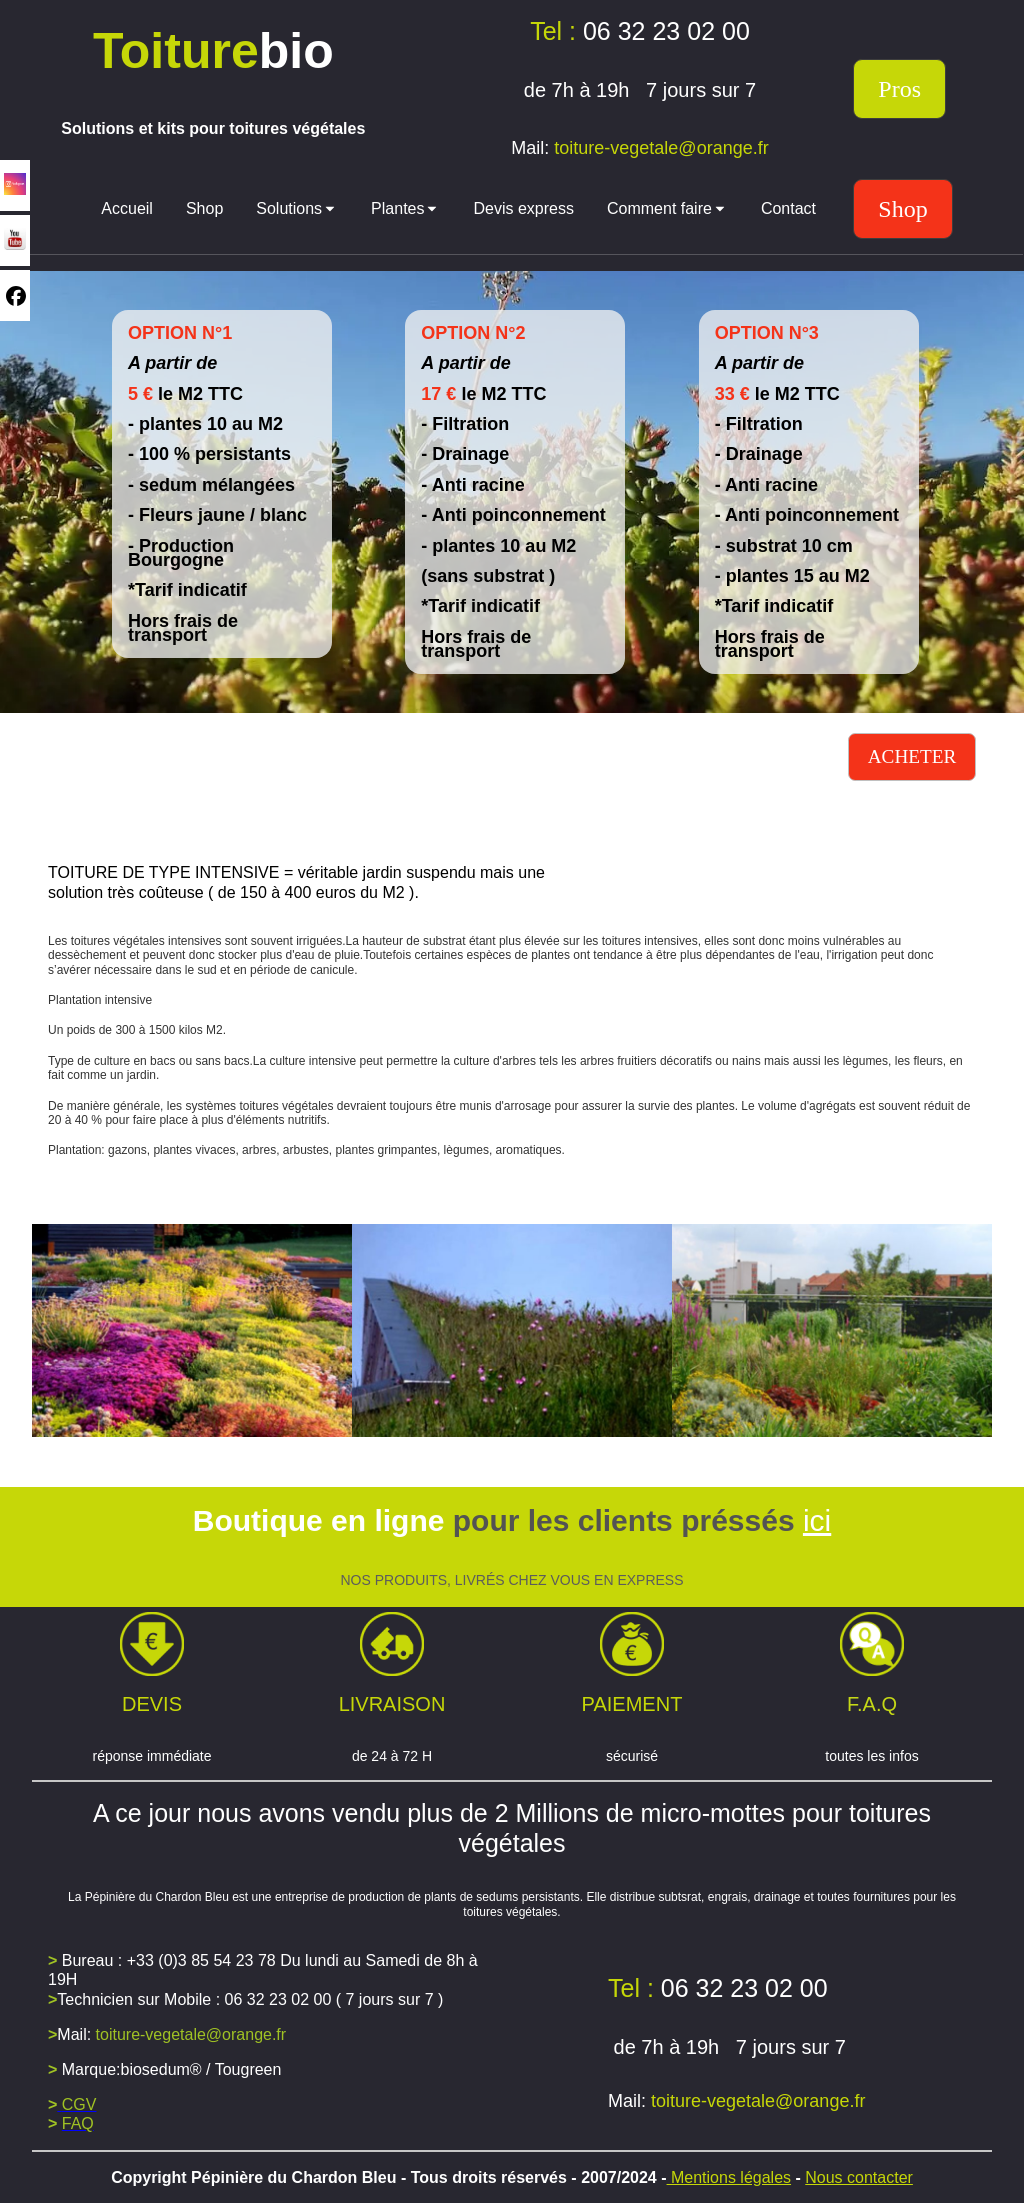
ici (817, 1520)
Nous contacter (859, 2177)
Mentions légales (729, 2177)
